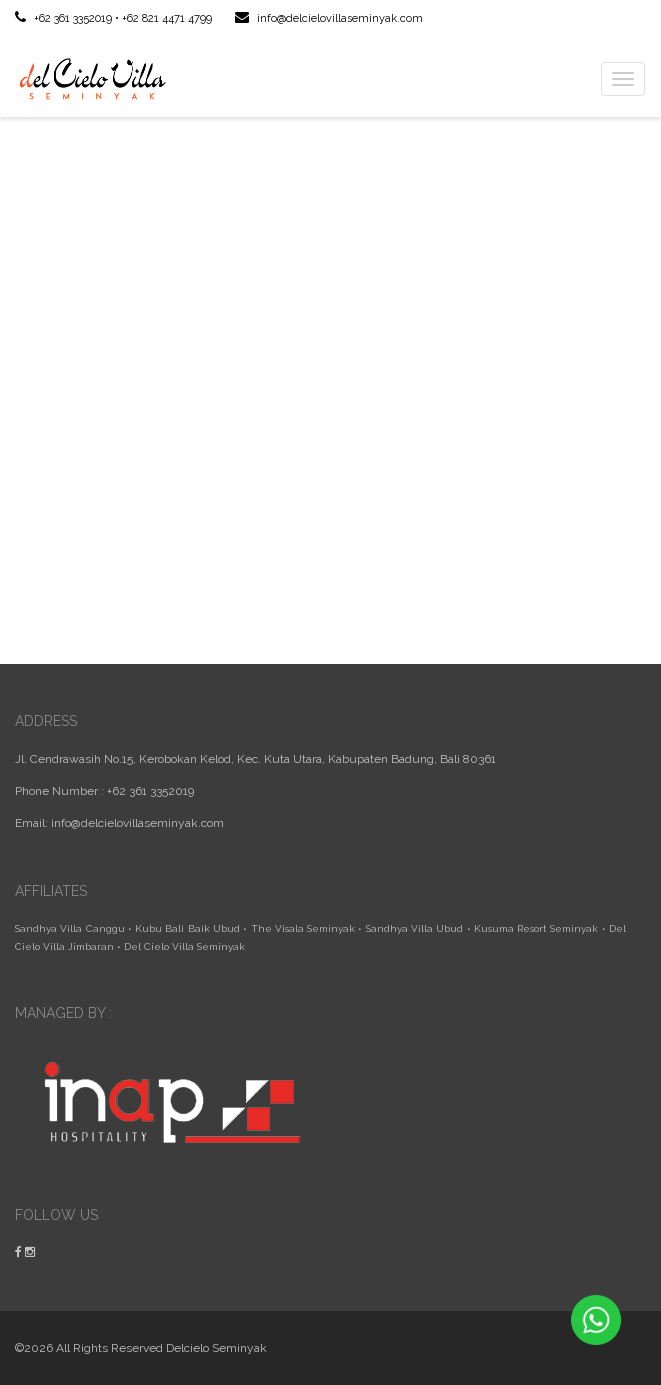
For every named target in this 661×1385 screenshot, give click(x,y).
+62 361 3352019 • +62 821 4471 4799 (113, 18)
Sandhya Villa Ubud (415, 928)
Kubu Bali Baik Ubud (187, 928)
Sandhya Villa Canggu (70, 928)
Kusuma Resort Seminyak (536, 928)
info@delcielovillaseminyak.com (329, 18)
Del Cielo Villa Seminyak (184, 946)
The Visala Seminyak (303, 928)
